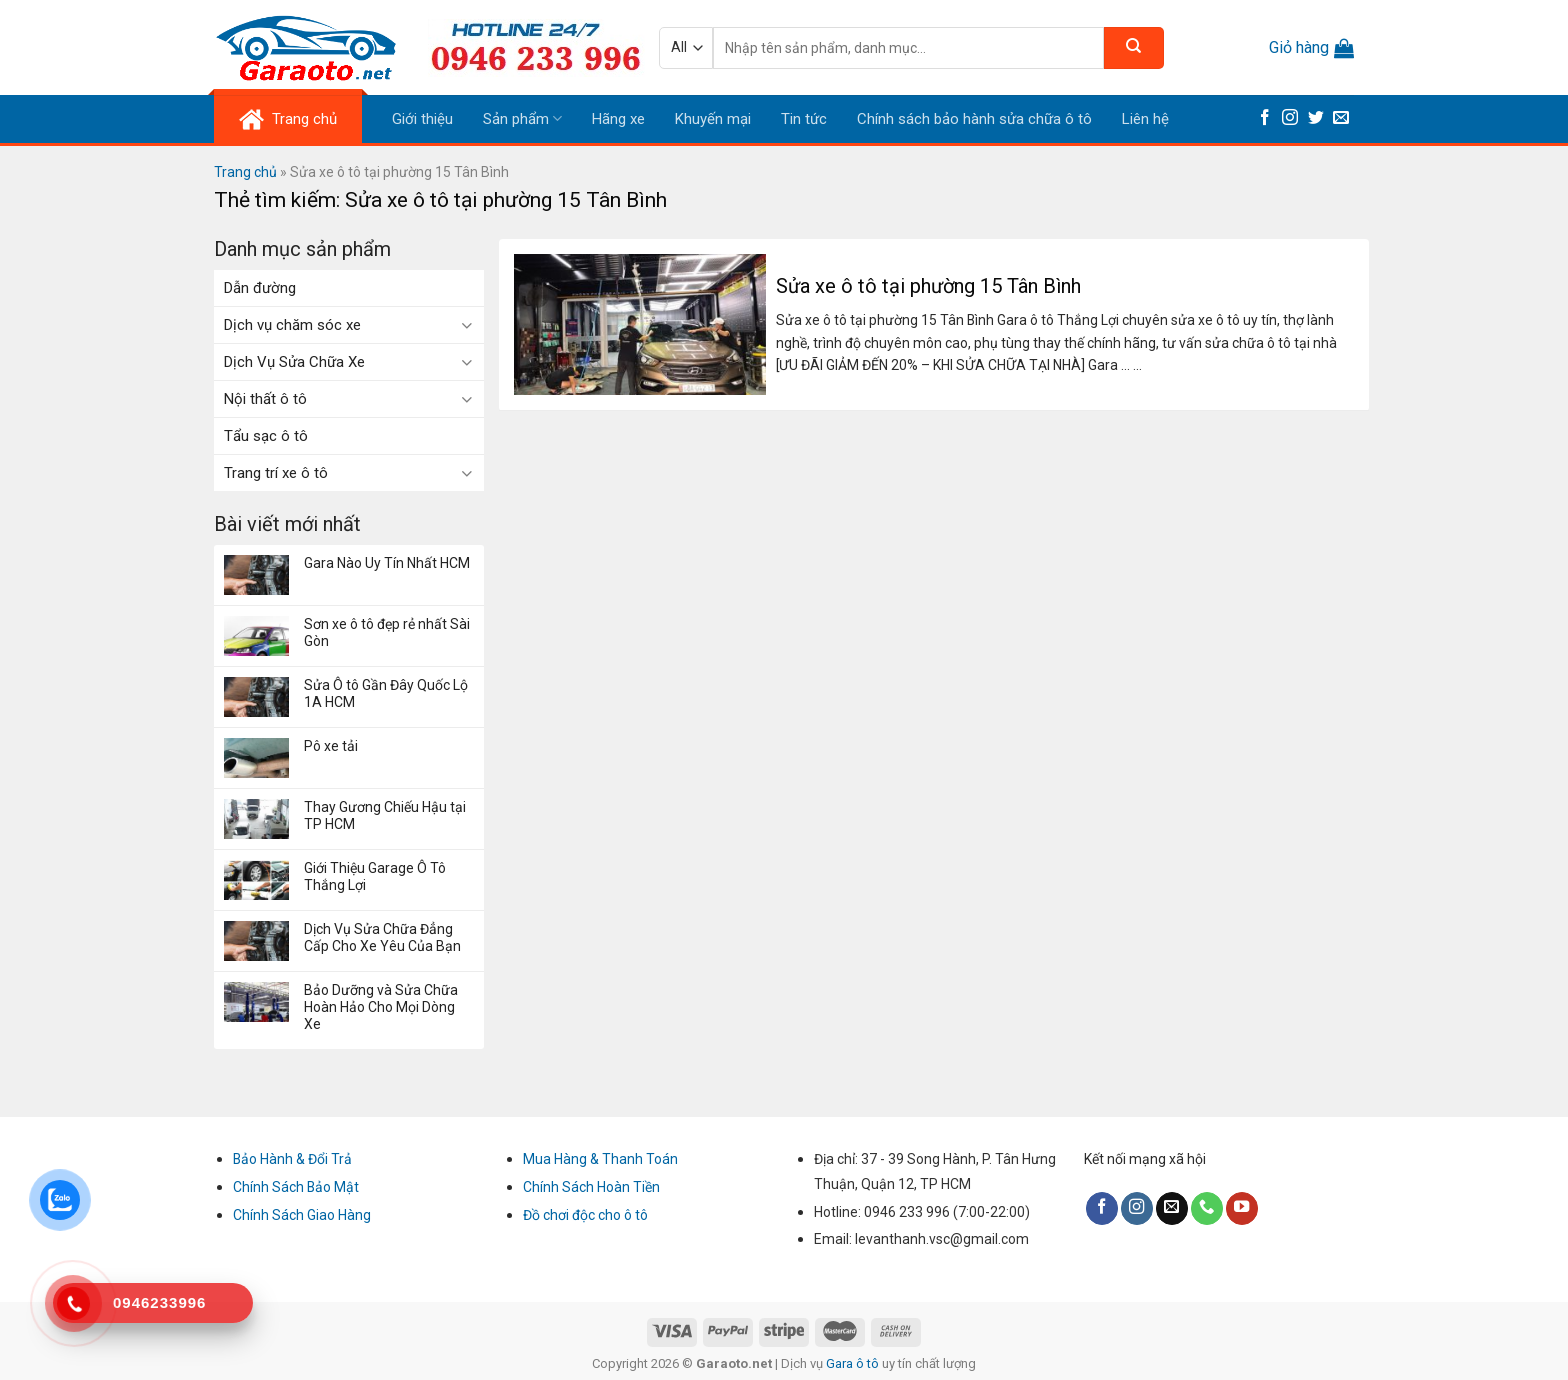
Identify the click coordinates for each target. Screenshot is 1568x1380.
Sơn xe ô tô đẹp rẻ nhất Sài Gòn (387, 632)
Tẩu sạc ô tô (266, 436)
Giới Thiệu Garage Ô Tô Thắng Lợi (375, 876)
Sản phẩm (522, 118)
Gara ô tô (854, 1363)
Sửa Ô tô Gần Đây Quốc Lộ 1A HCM (386, 693)
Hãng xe (618, 119)
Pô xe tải (331, 746)
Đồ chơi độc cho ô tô (585, 1215)
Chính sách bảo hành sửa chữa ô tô (974, 119)
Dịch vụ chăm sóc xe (292, 325)
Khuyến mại (713, 119)
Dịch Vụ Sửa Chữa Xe (294, 362)
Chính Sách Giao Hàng (302, 1215)
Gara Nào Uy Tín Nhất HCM (387, 563)
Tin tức (804, 119)
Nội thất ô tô (265, 399)
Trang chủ (245, 172)
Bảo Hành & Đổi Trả (292, 1159)
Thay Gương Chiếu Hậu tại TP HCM (385, 815)
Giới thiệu (422, 119)
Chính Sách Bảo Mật (296, 1187)
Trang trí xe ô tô (276, 473)
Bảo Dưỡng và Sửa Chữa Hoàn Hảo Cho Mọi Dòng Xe (381, 1007)
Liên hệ (1145, 119)
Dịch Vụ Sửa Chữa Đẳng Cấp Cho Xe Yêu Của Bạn (382, 937)
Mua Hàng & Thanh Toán (600, 1159)
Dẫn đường (260, 288)
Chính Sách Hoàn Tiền (591, 1187)
